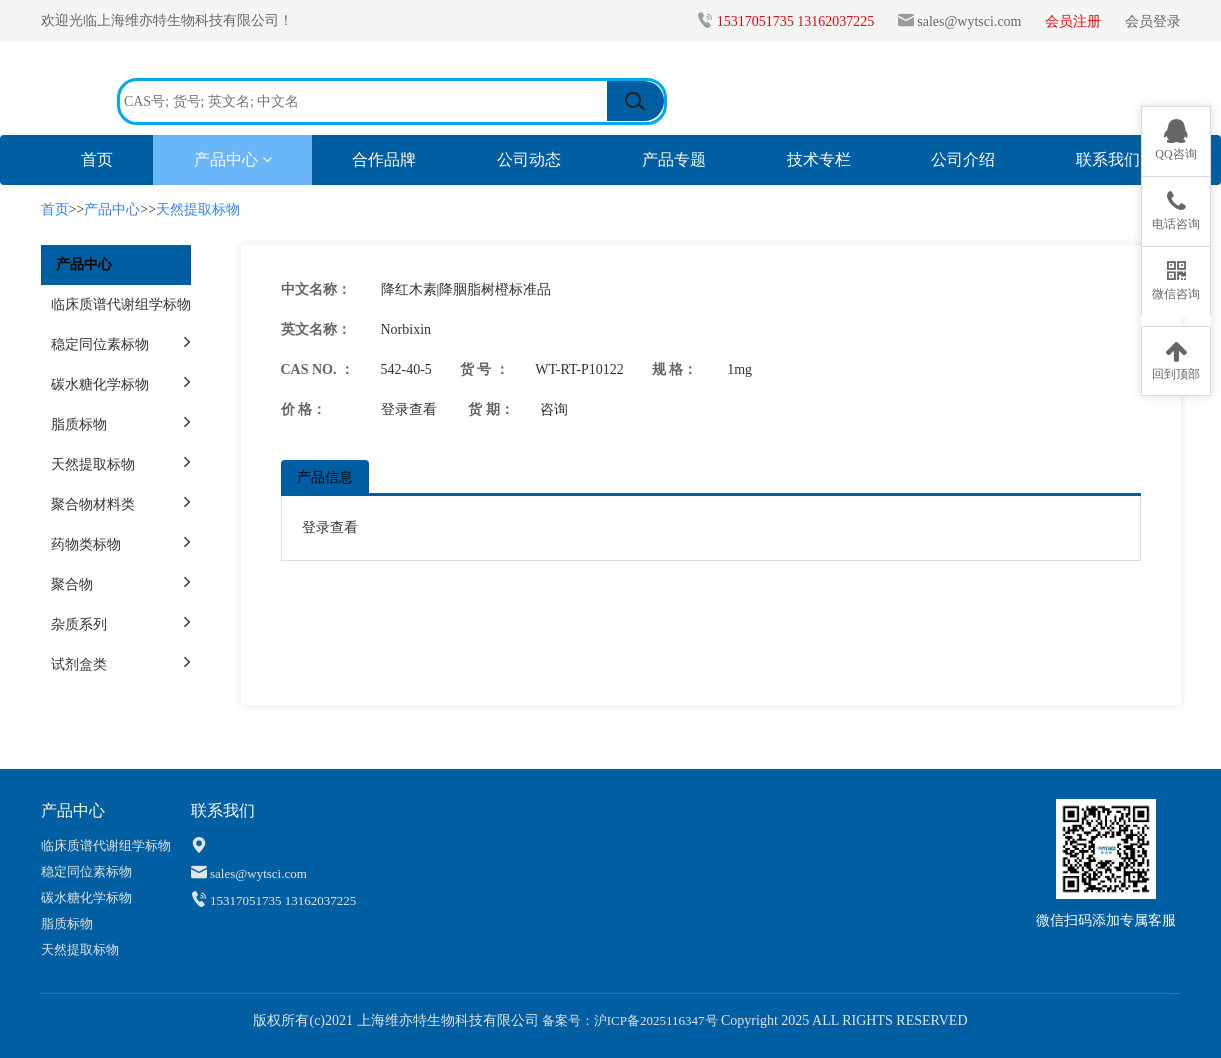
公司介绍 (963, 159)
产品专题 (674, 159)
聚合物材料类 (93, 504)
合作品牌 (384, 159)
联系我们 (1108, 159)
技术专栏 (819, 159)
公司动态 (529, 159)
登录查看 (409, 409)
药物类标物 (86, 544)
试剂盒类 (79, 664)
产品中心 (233, 159)
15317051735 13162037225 (797, 21)
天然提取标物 (198, 209)
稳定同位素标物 (100, 344)
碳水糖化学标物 (100, 384)
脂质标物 (79, 424)
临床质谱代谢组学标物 (121, 304)
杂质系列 (79, 624)
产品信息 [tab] (325, 477)
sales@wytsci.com (969, 21)
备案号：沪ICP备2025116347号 (628, 1020)
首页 (117, 158)
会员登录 (1153, 21)
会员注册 (1075, 21)
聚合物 (72, 584)
